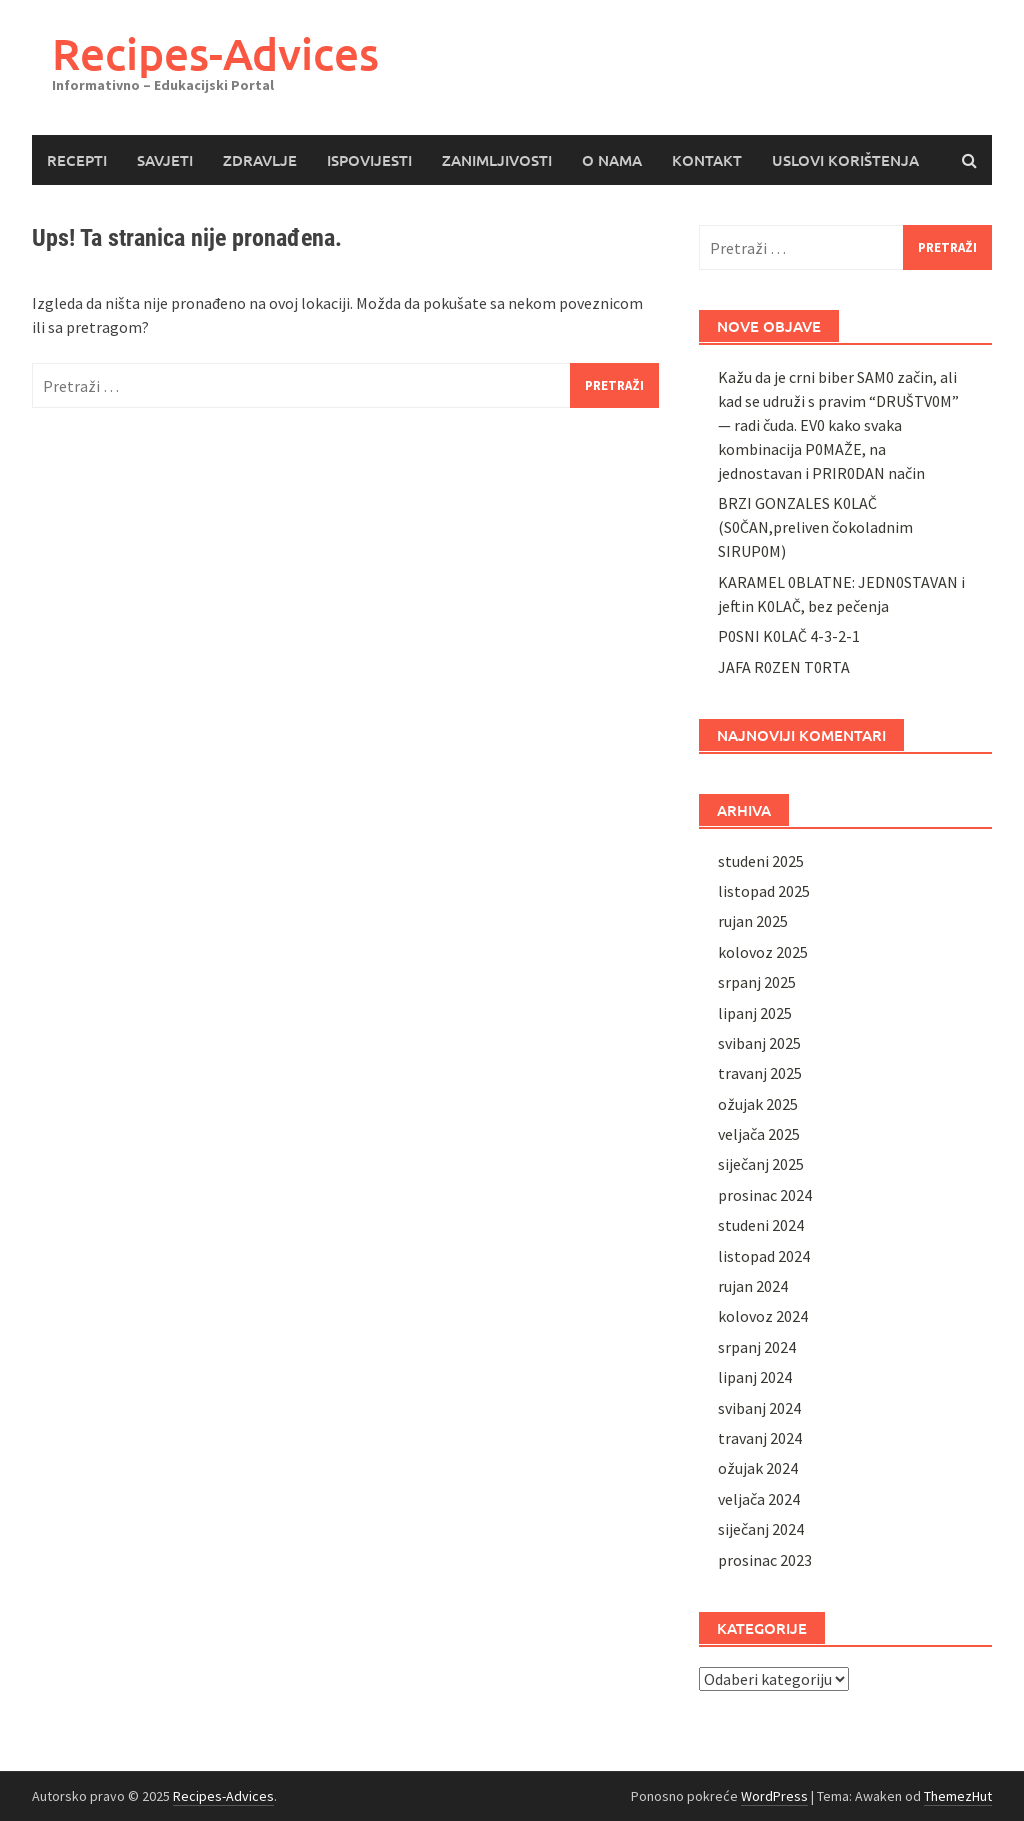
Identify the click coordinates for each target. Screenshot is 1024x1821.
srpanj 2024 (757, 1347)
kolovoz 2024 (763, 1316)
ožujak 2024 (758, 1468)
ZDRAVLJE (260, 160)
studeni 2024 (761, 1225)
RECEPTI (77, 160)
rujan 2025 (753, 921)
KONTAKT (707, 160)
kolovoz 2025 (763, 952)
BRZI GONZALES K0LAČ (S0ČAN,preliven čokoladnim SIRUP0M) (815, 527)
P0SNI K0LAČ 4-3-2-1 (789, 636)
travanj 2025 (760, 1073)
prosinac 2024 (765, 1195)
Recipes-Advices (215, 53)
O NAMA (612, 160)
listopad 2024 (764, 1256)
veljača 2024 (759, 1499)
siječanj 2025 (761, 1164)
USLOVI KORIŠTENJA (845, 160)
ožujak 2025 (758, 1104)
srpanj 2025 (757, 982)
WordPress (774, 1796)
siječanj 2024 (761, 1529)
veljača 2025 (759, 1134)
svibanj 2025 (759, 1043)
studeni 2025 (761, 861)
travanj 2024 (760, 1438)
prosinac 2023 (765, 1560)
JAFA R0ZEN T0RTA (784, 667)
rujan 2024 (753, 1286)
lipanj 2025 (755, 1013)
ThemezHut (958, 1796)
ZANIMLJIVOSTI (497, 160)
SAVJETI (165, 160)
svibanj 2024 (759, 1408)
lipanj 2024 (755, 1377)
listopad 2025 (764, 891)
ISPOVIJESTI (369, 160)
